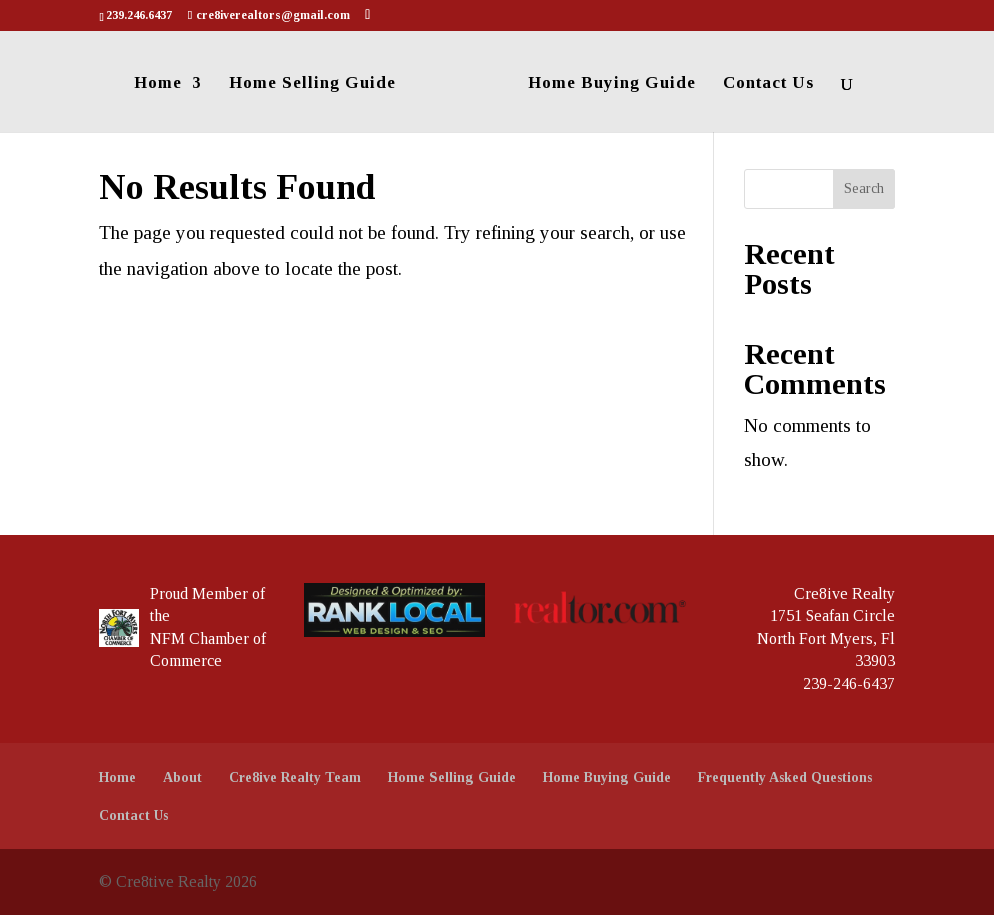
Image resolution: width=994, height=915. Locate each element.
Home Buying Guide (612, 84)
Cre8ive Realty (844, 593)
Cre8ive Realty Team (295, 777)
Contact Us (768, 84)
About (182, 777)
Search (864, 188)
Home (158, 84)
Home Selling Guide (312, 84)
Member (220, 593)
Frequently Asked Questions (785, 777)
